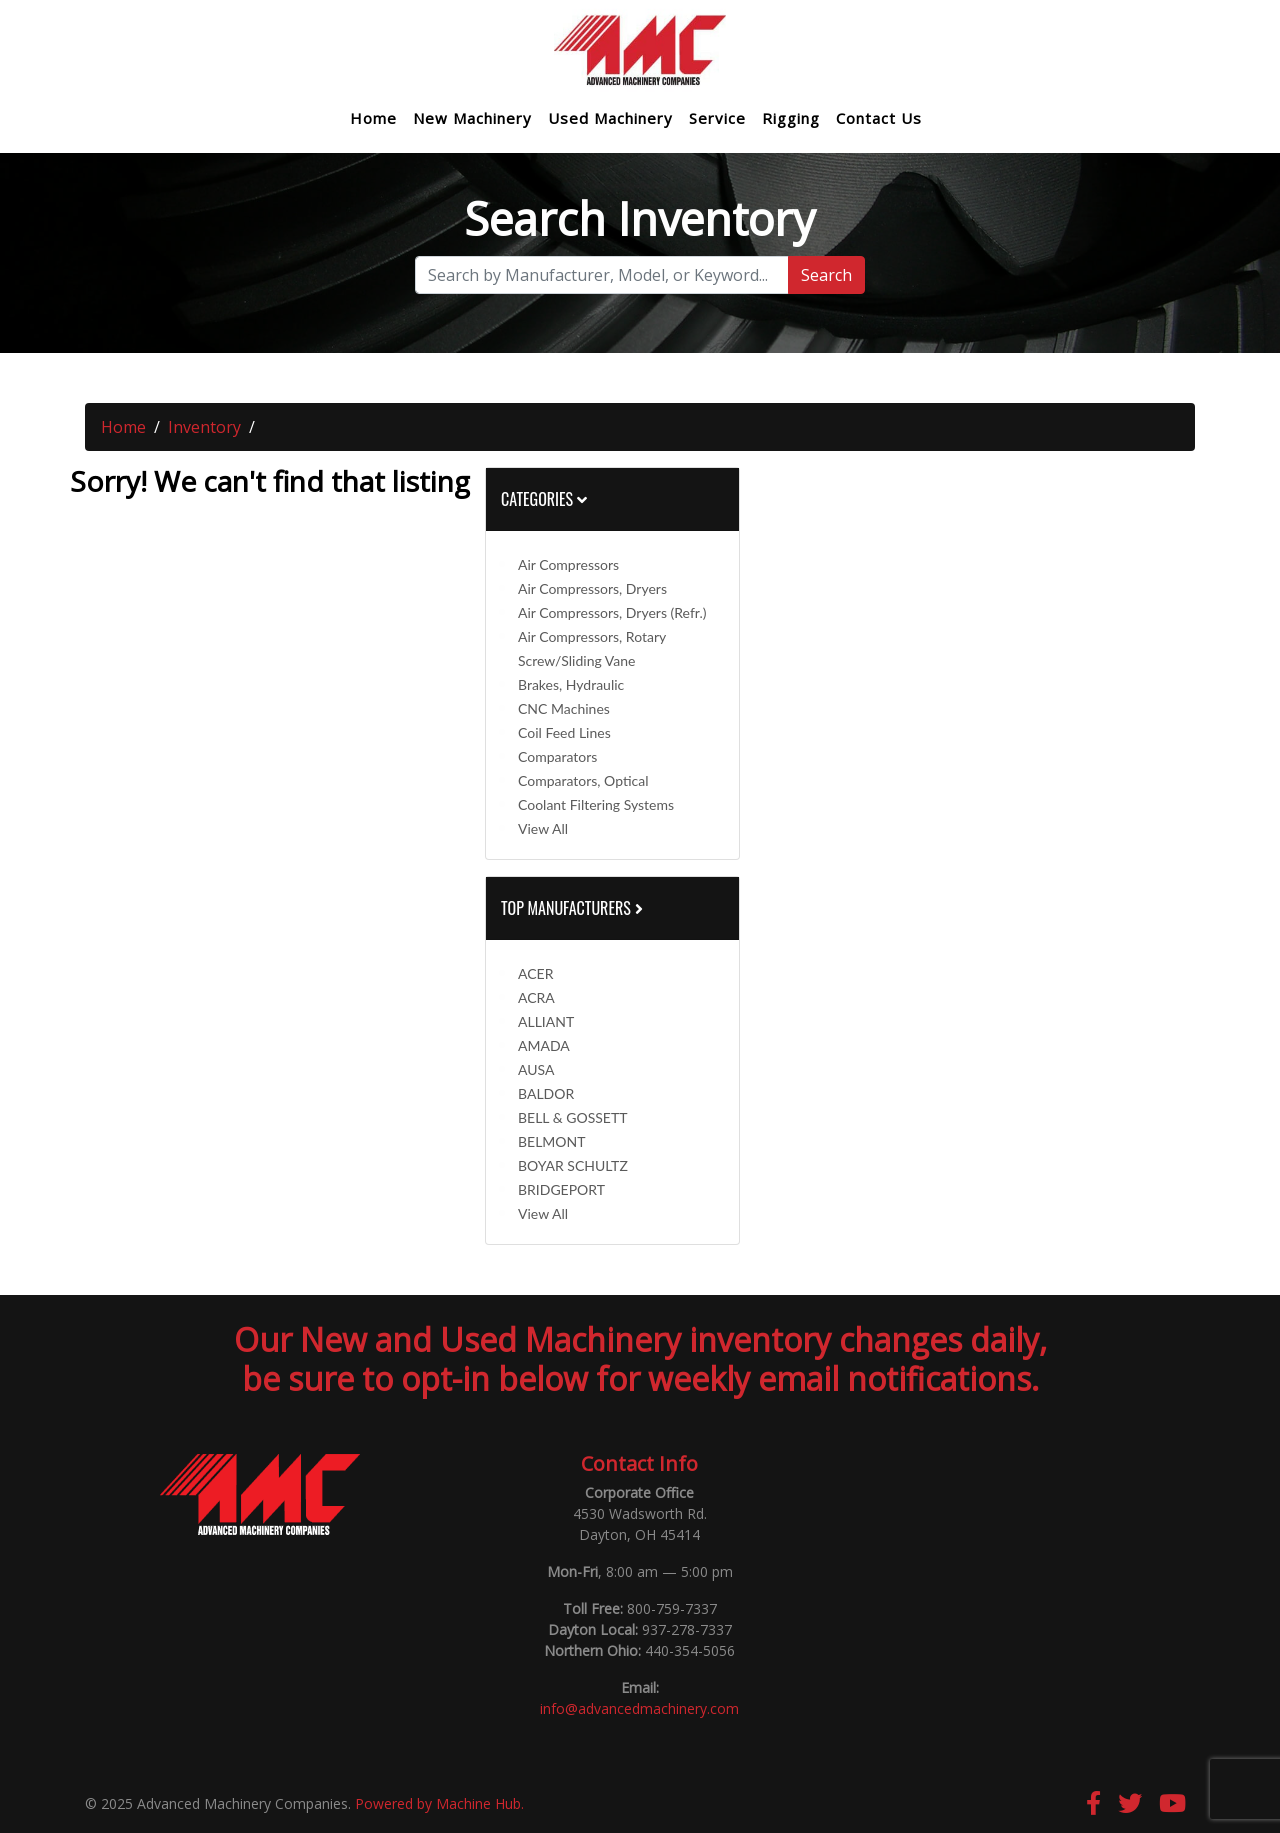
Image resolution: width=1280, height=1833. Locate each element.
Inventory (204, 427)
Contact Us (879, 118)
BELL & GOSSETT (572, 1117)
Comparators (557, 756)
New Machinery (472, 118)
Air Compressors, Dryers (592, 588)
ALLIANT (546, 1021)
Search (826, 275)
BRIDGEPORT (561, 1189)
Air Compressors (568, 564)
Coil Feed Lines (564, 732)
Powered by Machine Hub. (439, 1803)
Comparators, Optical (583, 780)
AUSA (536, 1069)
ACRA (536, 997)
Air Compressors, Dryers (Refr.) (612, 612)
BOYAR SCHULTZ (573, 1165)
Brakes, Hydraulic (571, 684)
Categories (544, 499)
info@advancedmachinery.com (639, 1708)
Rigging (791, 118)
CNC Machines (564, 708)
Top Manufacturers (574, 908)
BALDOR (546, 1093)
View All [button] (543, 828)
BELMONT (552, 1141)
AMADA (544, 1045)
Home (373, 118)
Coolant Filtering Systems (596, 804)
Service (717, 118)
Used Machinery (610, 118)
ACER (535, 973)
